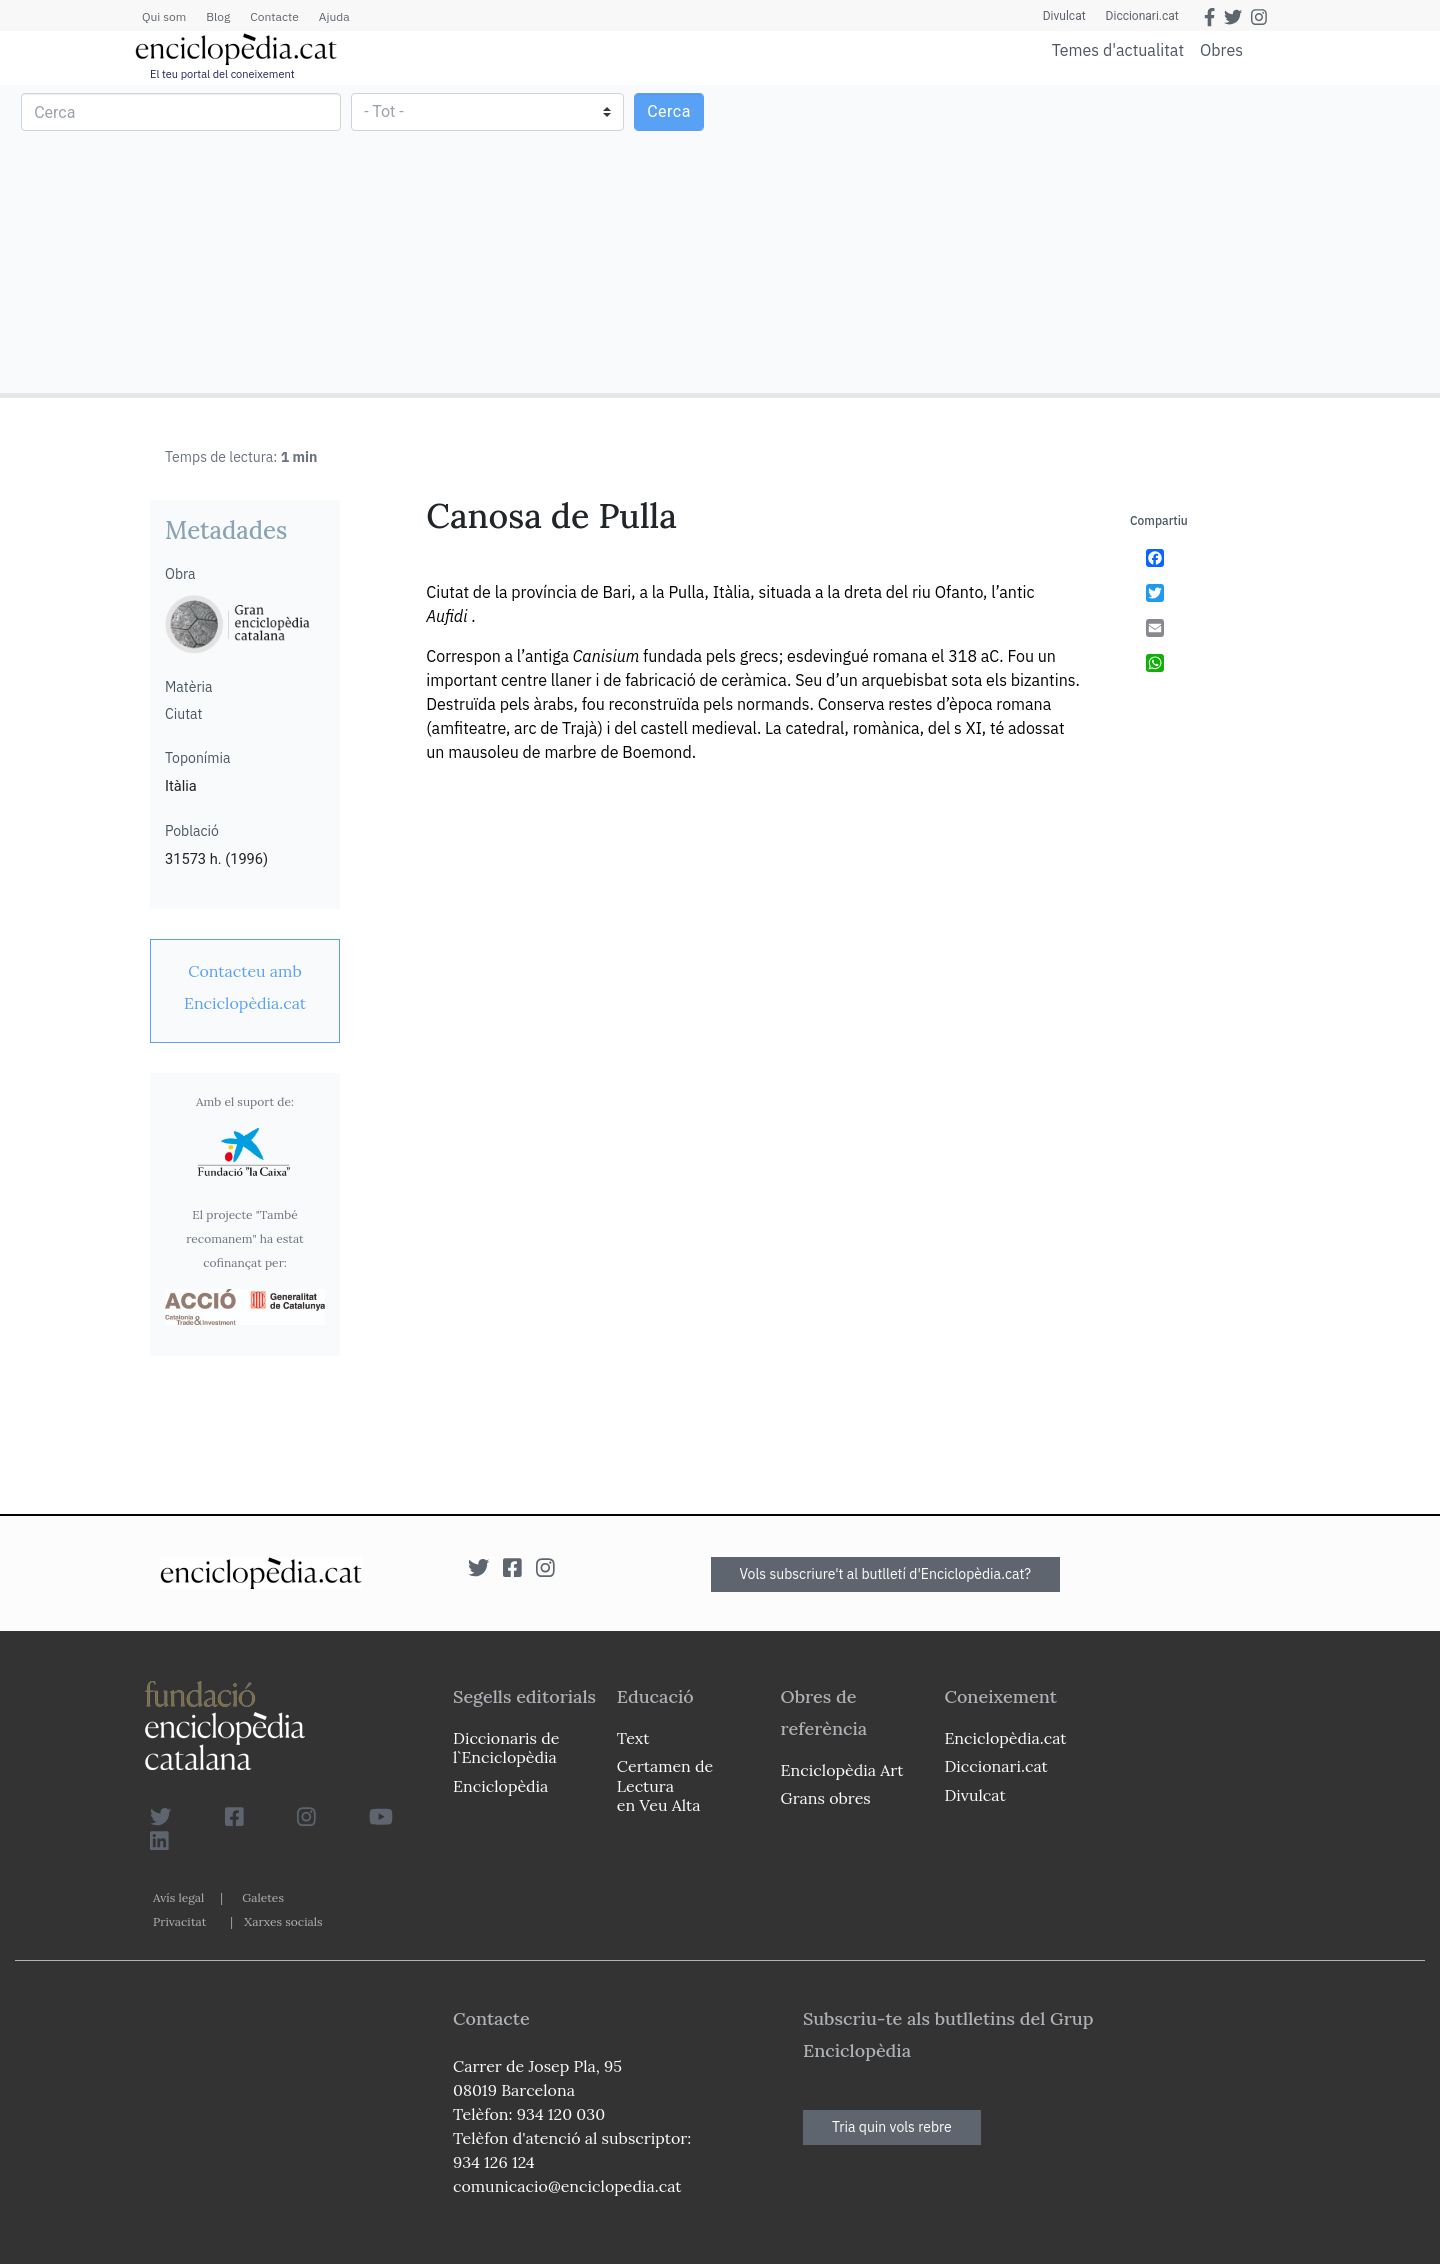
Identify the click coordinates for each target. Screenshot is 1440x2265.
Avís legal (178, 1897)
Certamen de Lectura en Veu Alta (665, 1785)
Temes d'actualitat (1118, 50)
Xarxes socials (283, 1921)
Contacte (274, 16)
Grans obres (826, 1798)
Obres (1221, 49)
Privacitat (179, 1921)
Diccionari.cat (1142, 16)
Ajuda (334, 16)
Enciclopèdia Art (842, 1770)
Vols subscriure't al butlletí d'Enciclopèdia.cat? (886, 1574)
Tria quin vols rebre (892, 2127)
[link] (245, 987)
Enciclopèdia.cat (1005, 1738)
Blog (218, 16)
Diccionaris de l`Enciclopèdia (506, 1747)
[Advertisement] (1077, 238)
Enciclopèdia (500, 1786)
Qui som (164, 16)
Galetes (263, 1897)
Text (633, 1738)
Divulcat (1064, 16)
